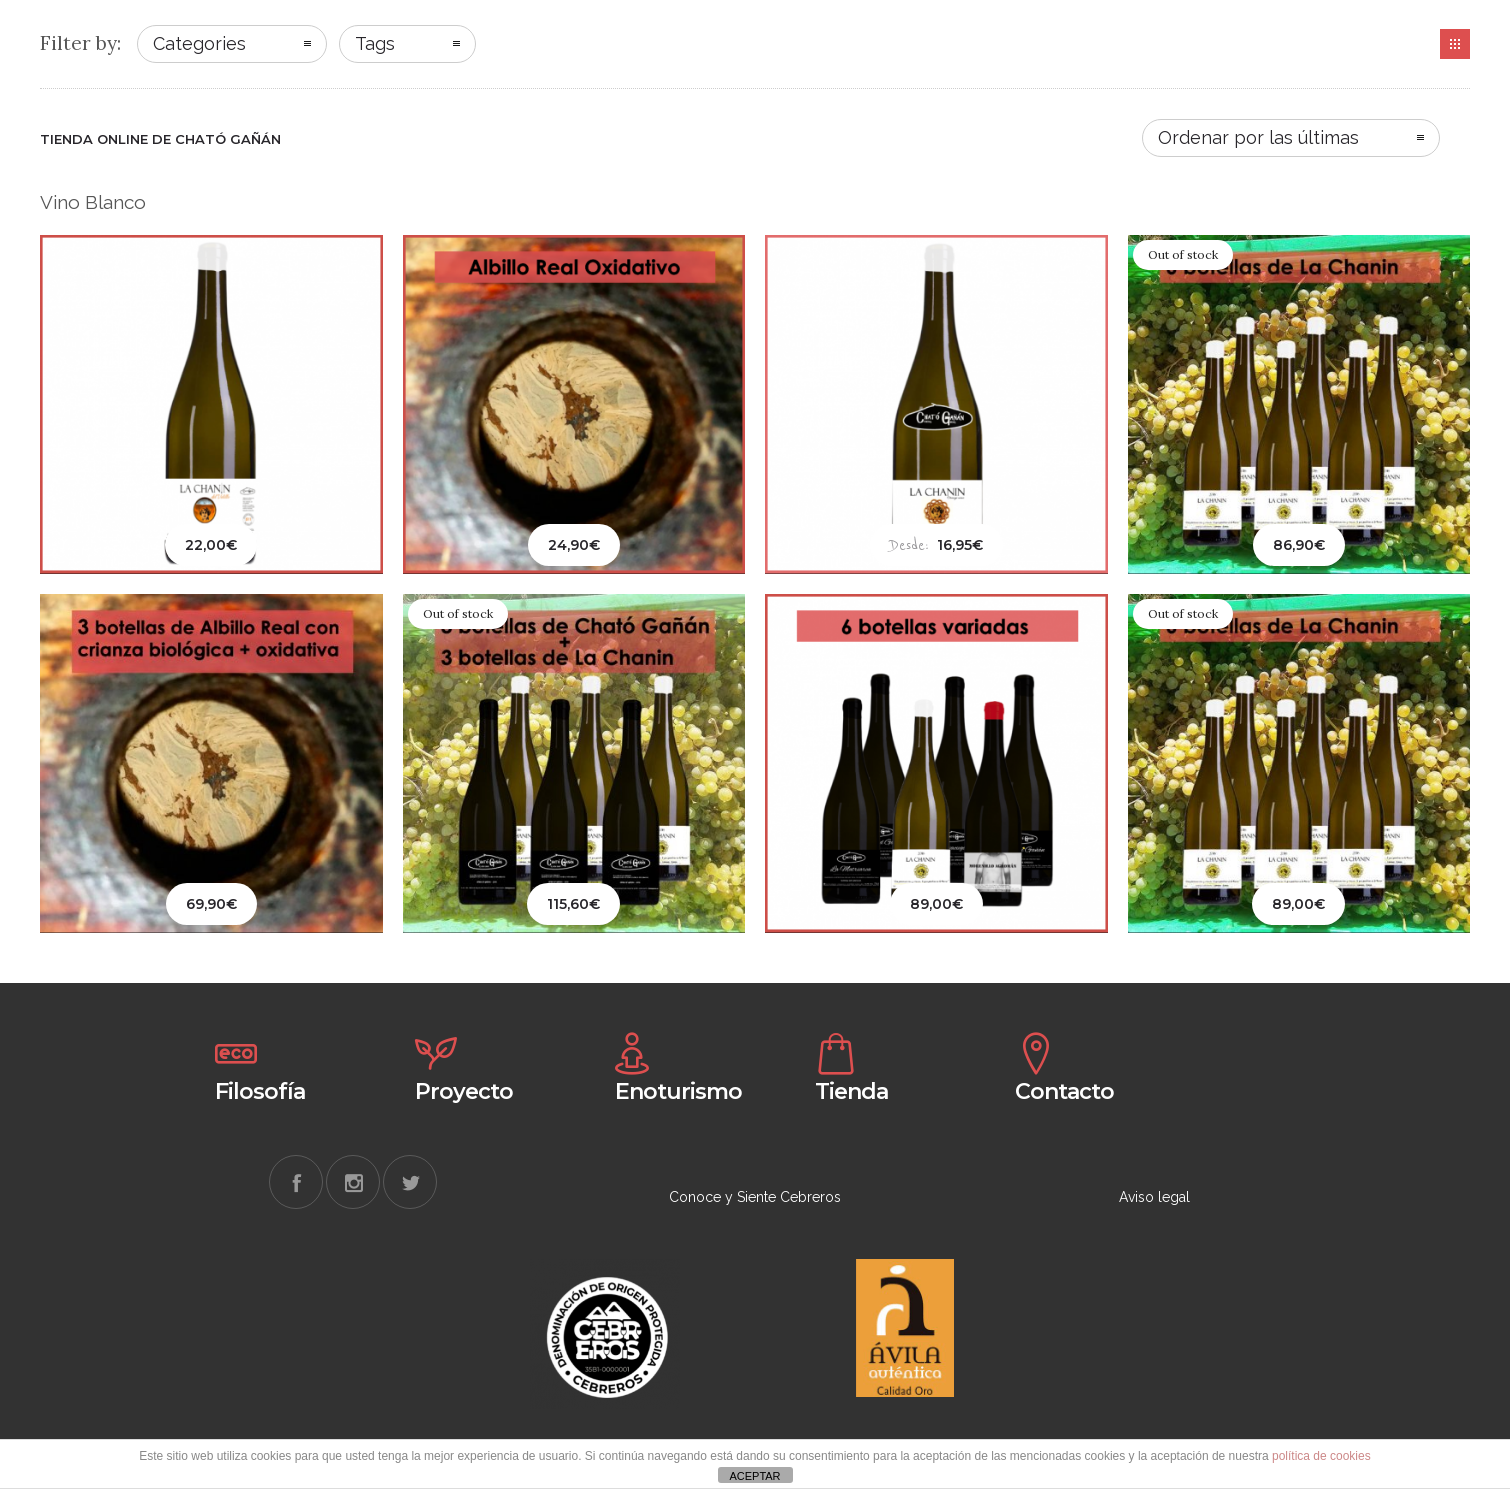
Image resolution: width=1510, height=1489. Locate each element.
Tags (375, 43)
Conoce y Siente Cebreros (755, 1197)
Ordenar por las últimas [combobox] (1258, 137)
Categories (199, 43)
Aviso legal (1154, 1197)
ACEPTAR (754, 1476)
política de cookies (1321, 1456)
